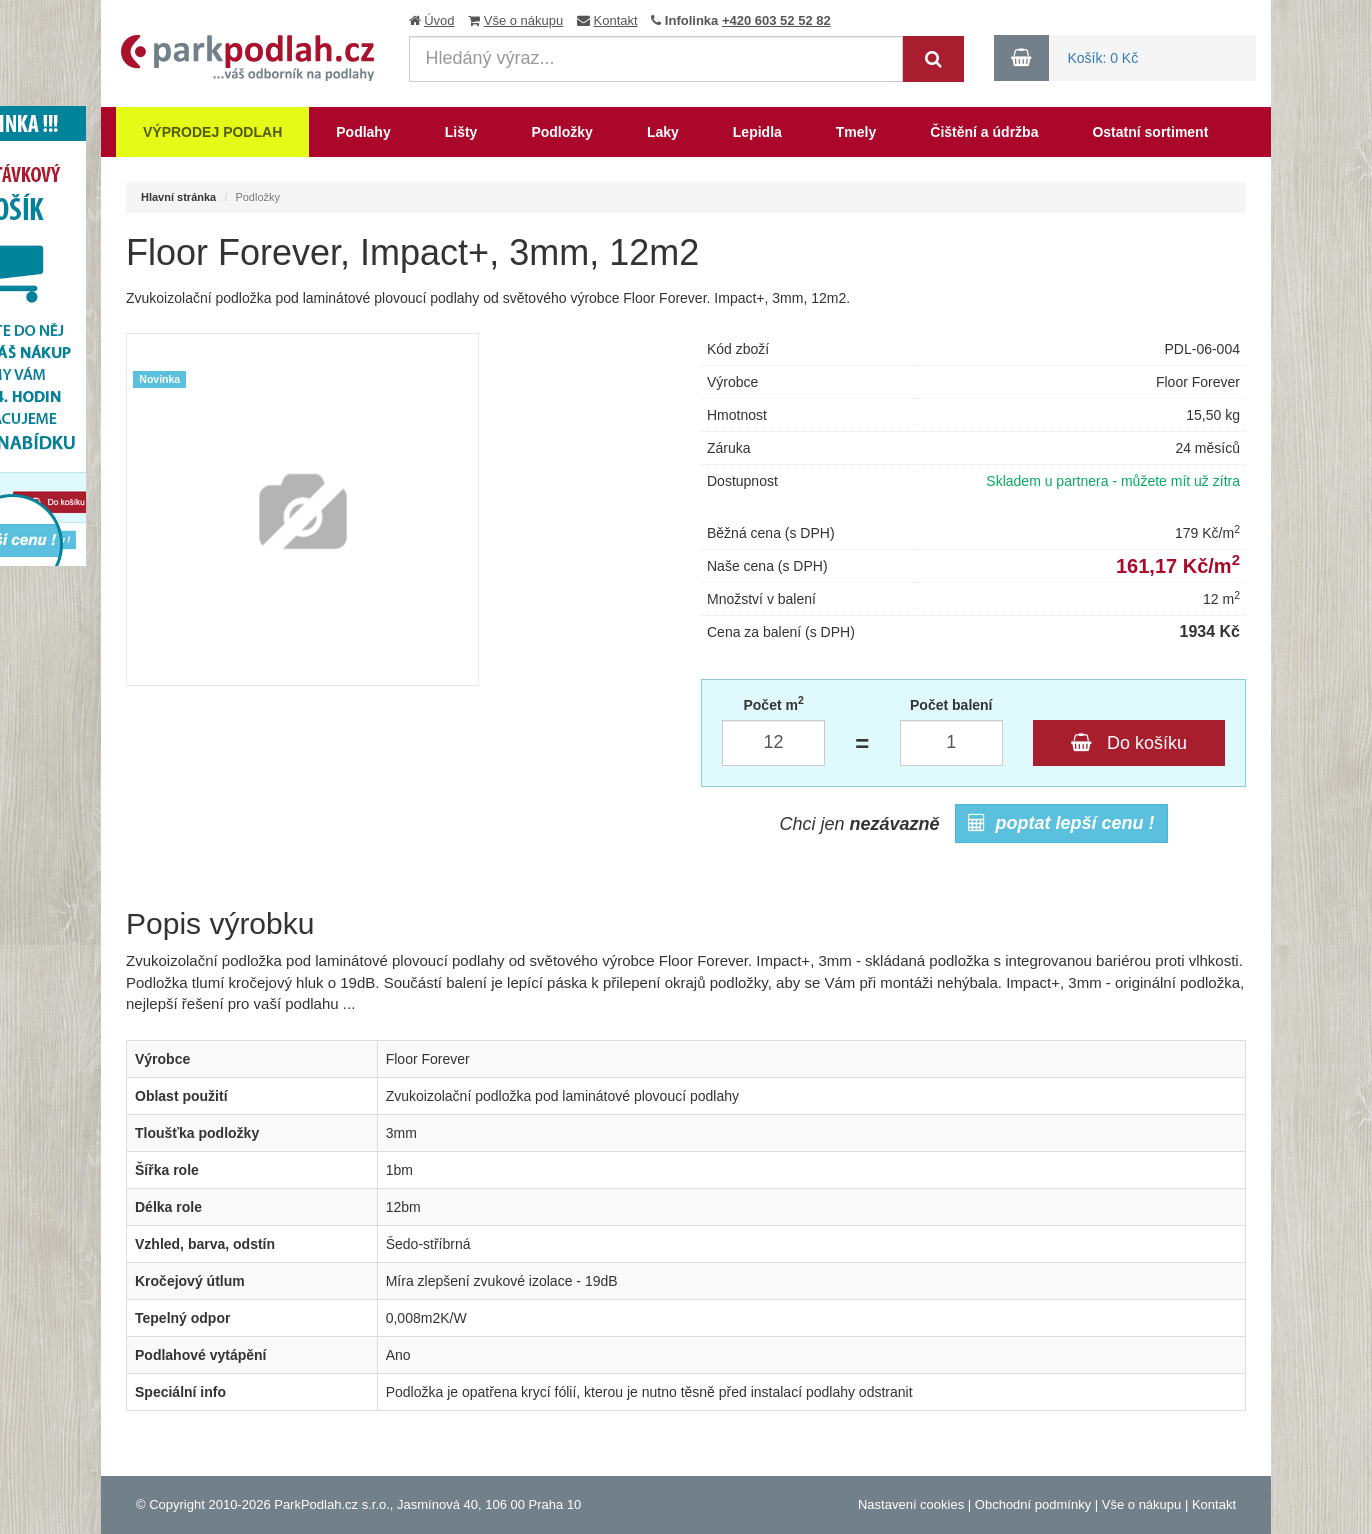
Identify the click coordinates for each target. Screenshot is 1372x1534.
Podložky (561, 132)
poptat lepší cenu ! (1061, 823)
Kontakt (616, 20)
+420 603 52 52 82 (776, 20)
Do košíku (1129, 743)
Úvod (439, 20)
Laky (663, 132)
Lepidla (757, 132)
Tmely (856, 132)
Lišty (461, 132)
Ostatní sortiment (1150, 132)
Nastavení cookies (911, 1504)
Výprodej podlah (212, 132)
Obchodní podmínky (1033, 1504)
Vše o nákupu (524, 20)
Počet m (773, 704)
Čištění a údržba (984, 132)
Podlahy (363, 132)
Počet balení (951, 705)
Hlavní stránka (178, 197)
